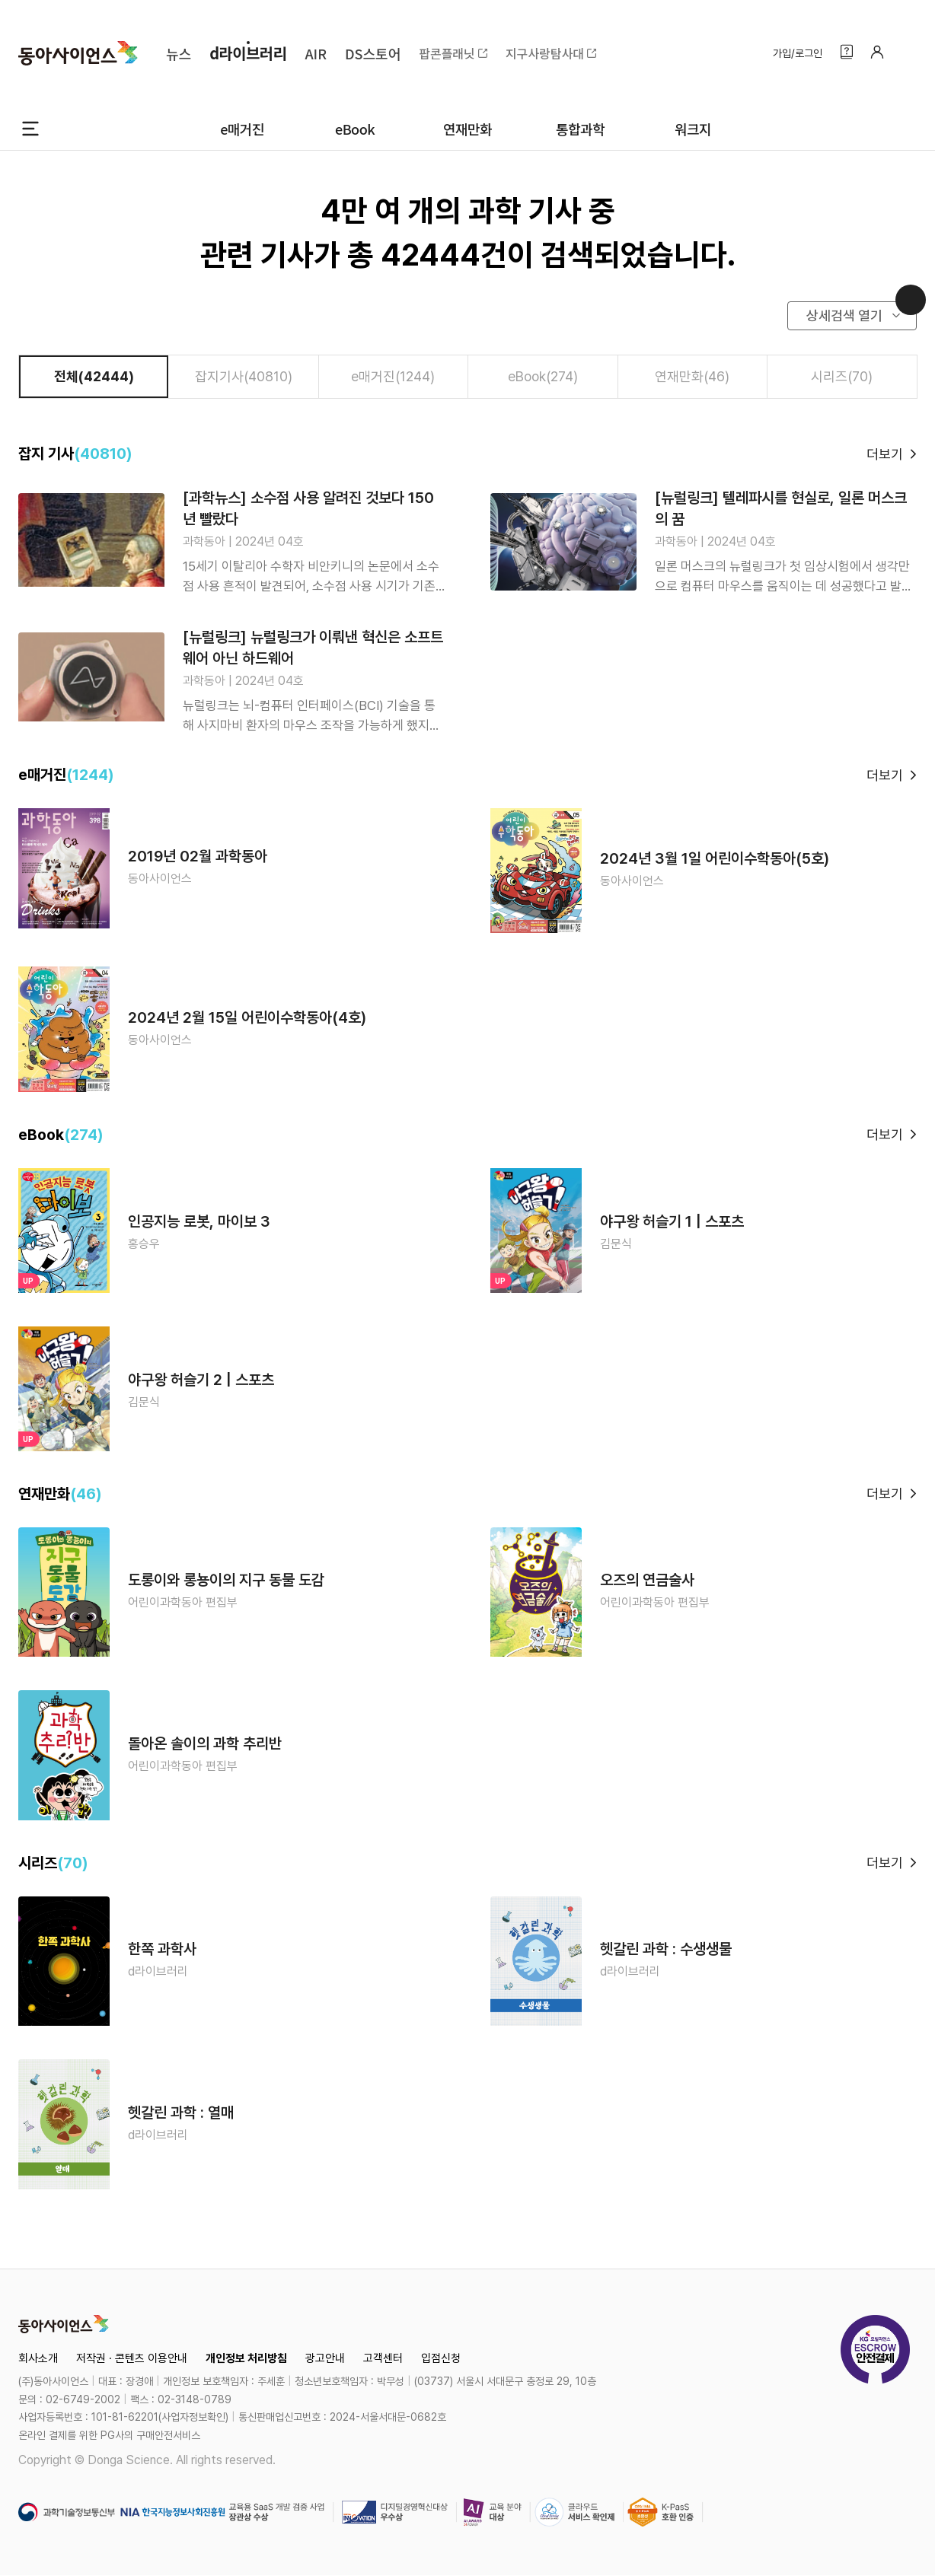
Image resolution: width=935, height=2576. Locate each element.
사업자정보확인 (193, 2417)
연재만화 (467, 128)
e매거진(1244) (393, 376)
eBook (355, 128)
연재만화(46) (692, 376)
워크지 (693, 128)
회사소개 (38, 2358)
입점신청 (441, 2358)
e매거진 (242, 128)
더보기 (884, 454)
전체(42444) (94, 376)
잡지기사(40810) (243, 376)
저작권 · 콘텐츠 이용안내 (131, 2358)
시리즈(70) (842, 376)
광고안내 (325, 2358)
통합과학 (580, 128)
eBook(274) (543, 376)
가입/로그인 (797, 53)
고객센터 (383, 2358)
